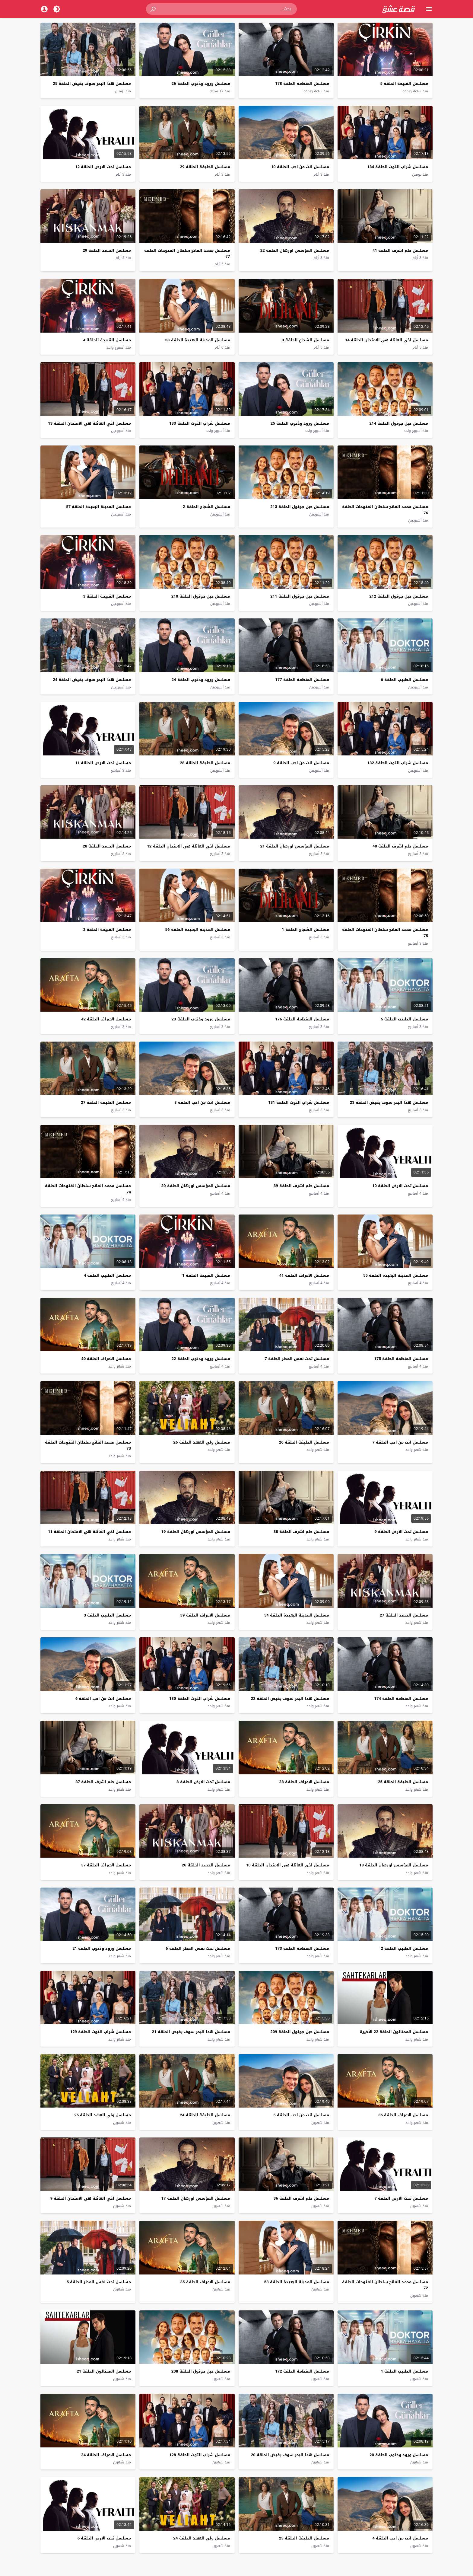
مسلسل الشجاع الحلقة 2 (206, 506)
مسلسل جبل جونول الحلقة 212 (399, 596)
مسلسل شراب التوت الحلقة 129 (100, 2031)
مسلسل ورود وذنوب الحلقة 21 (101, 1948)
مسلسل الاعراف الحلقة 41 (304, 1275)
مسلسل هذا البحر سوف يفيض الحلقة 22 (290, 1698)
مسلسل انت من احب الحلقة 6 (103, 1698)
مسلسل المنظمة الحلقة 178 (302, 83)
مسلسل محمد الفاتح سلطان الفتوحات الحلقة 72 (385, 2285)
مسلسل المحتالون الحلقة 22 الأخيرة (394, 2031)
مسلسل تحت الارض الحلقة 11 (103, 763)
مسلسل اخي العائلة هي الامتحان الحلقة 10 (287, 1865)
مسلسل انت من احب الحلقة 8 (202, 1102)
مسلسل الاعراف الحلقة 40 (106, 1358)
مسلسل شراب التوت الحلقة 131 (298, 1102)
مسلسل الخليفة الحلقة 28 (205, 763)
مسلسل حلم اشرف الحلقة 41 (400, 250)
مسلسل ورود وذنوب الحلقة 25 (300, 423)
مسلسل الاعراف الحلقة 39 (205, 1615)
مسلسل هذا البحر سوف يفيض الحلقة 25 (92, 83)
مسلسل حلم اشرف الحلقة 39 (301, 1185)
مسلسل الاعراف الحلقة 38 (304, 1782)
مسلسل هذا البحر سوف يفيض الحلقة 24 (92, 679)
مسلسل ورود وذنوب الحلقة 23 (201, 1019)
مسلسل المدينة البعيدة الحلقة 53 (296, 2282)
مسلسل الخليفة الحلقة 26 (304, 1442)
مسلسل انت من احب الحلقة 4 (400, 2538)
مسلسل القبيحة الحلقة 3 (107, 596)
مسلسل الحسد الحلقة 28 (107, 846)
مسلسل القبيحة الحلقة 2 (107, 929)
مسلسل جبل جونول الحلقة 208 (200, 2371)
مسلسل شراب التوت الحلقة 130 (199, 1698)
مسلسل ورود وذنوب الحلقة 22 (201, 1358)
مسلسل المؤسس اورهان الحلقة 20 (195, 1185)
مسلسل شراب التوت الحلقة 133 (199, 423)
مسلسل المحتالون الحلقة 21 (104, 2371)
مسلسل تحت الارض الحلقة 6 (104, 2538)
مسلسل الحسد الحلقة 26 (206, 1865)
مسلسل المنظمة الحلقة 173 (302, 1948)
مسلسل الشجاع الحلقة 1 (305, 929)
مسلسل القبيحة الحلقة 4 (107, 340)
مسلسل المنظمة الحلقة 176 (302, 1019)
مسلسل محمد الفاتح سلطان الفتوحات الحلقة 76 (385, 510)
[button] (153, 9)
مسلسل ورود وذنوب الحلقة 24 (201, 679)
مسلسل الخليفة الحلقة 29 (205, 167)
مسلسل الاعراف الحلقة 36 (403, 2115)
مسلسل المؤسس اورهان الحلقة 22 (294, 250)
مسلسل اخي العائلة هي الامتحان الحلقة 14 (386, 340)
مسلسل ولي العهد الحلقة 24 (201, 2538)
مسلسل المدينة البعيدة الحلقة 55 (395, 1275)
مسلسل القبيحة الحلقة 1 (206, 1275)
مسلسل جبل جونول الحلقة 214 (399, 423)
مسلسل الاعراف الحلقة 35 (205, 2282)
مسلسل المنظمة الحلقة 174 (401, 1698)
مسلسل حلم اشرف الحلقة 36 (301, 2198)
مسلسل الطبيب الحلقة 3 (107, 1615)
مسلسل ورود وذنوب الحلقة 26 (201, 83)
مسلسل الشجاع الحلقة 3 (305, 340)
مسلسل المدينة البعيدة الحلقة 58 (197, 340)
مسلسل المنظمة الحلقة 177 (302, 679)
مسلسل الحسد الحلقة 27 (404, 1615)
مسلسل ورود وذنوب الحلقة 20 (399, 2455)
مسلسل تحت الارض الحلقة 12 (103, 167)
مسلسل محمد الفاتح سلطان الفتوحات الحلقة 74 (88, 1189)
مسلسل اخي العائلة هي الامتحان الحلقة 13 (89, 423)
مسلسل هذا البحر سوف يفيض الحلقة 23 (389, 1102)
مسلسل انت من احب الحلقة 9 (301, 763)
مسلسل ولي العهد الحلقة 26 (201, 1442)
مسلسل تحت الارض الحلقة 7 (401, 2198)
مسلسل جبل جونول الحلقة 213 (299, 506)
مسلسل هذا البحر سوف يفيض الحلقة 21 (191, 2031)
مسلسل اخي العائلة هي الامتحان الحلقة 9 (90, 2198)
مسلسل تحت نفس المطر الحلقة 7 (297, 1358)
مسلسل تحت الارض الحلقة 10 (400, 1185)
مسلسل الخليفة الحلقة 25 (403, 1782)
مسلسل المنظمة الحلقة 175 (401, 1358)
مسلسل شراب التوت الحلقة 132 (397, 763)
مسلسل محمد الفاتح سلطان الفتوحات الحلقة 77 (187, 253)
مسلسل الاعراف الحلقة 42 (106, 1019)
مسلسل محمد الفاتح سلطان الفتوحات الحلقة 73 (88, 1445)
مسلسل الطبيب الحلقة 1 (404, 2371)
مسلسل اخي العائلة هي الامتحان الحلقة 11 (89, 1531)
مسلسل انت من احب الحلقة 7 (400, 1442)
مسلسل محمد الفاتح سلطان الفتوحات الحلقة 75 (385, 933)
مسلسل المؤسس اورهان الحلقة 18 (393, 1865)
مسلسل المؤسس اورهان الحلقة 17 (195, 2198)
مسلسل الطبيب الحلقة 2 (404, 1948)
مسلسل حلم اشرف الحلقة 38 (301, 1531)
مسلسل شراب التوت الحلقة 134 (397, 167)
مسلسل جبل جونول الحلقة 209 (299, 2031)
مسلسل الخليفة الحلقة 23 (304, 2538)
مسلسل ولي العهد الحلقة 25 (102, 2115)
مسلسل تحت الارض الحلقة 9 (401, 1531)
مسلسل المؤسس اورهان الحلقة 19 (195, 1531)
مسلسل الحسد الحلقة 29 (107, 250)
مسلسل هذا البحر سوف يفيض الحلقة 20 (290, 2455)
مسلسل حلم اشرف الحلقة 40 (400, 846)
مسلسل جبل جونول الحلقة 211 (299, 596)
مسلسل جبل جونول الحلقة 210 (200, 596)
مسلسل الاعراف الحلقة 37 (106, 1865)
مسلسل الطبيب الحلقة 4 (107, 1275)
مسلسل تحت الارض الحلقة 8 (203, 1782)
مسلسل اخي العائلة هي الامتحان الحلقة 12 (188, 846)
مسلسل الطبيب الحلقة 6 (404, 679)
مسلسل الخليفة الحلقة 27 (106, 1102)
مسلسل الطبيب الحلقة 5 (404, 1019)
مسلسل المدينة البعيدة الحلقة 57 (98, 506)
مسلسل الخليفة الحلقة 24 (205, 2115)
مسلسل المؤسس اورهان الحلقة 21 (294, 846)
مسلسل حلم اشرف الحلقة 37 (103, 1782)
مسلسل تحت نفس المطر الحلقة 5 (99, 2282)
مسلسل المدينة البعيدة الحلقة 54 (296, 1615)
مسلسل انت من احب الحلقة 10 (300, 167)
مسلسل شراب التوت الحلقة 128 (199, 2455)
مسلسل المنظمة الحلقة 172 (302, 2371)
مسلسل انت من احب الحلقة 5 (301, 2115)
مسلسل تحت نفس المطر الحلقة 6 (198, 1948)
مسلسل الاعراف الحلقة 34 (106, 2455)
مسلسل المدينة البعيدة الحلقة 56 (197, 929)
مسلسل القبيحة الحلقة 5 (404, 83)
